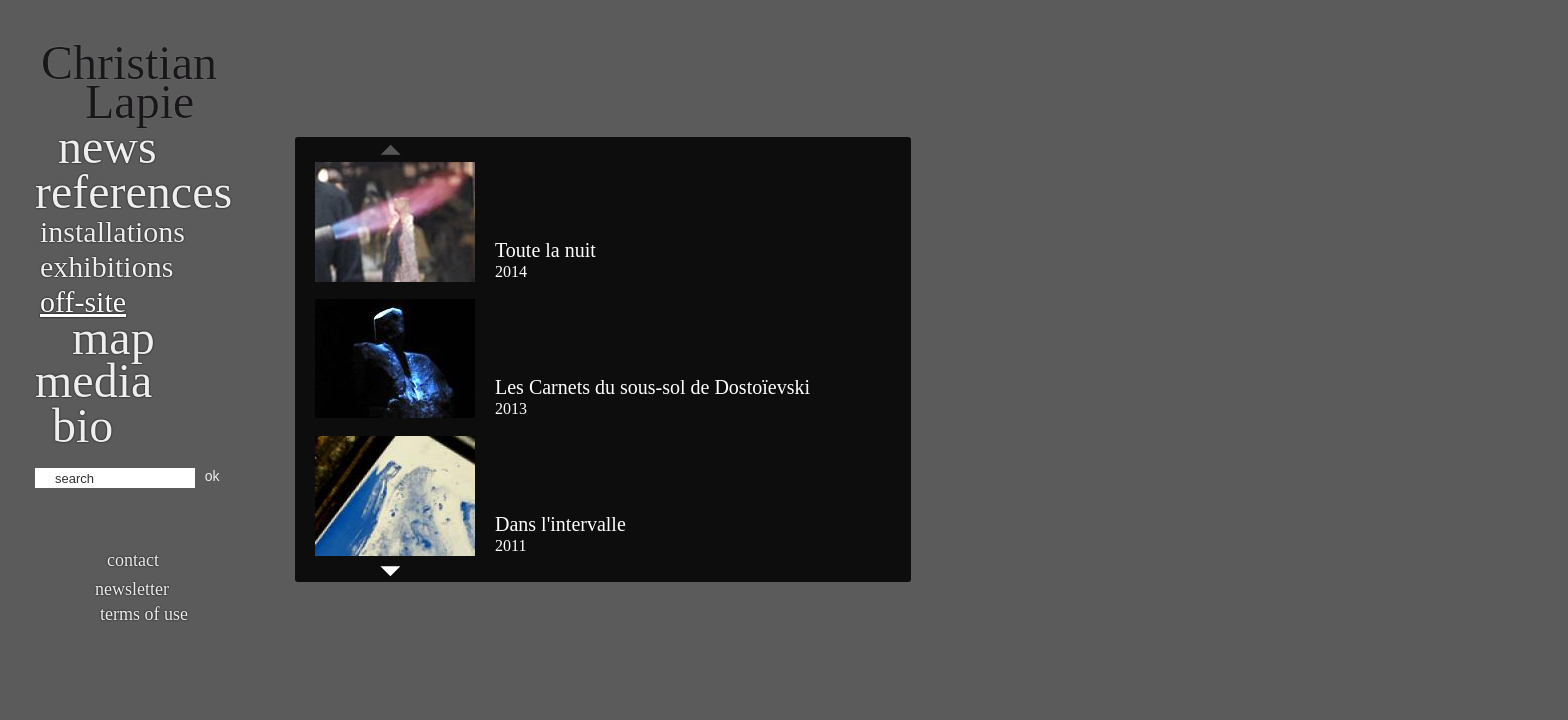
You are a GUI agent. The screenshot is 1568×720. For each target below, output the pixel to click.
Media (93, 380)
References (133, 191)
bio (82, 425)
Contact (133, 560)
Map (113, 337)
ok (212, 476)
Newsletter (132, 589)
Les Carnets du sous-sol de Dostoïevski (652, 387)
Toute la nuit (545, 250)
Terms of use (144, 614)
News (107, 146)
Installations (112, 231)
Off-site (83, 301)
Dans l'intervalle (560, 524)
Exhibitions (106, 266)
